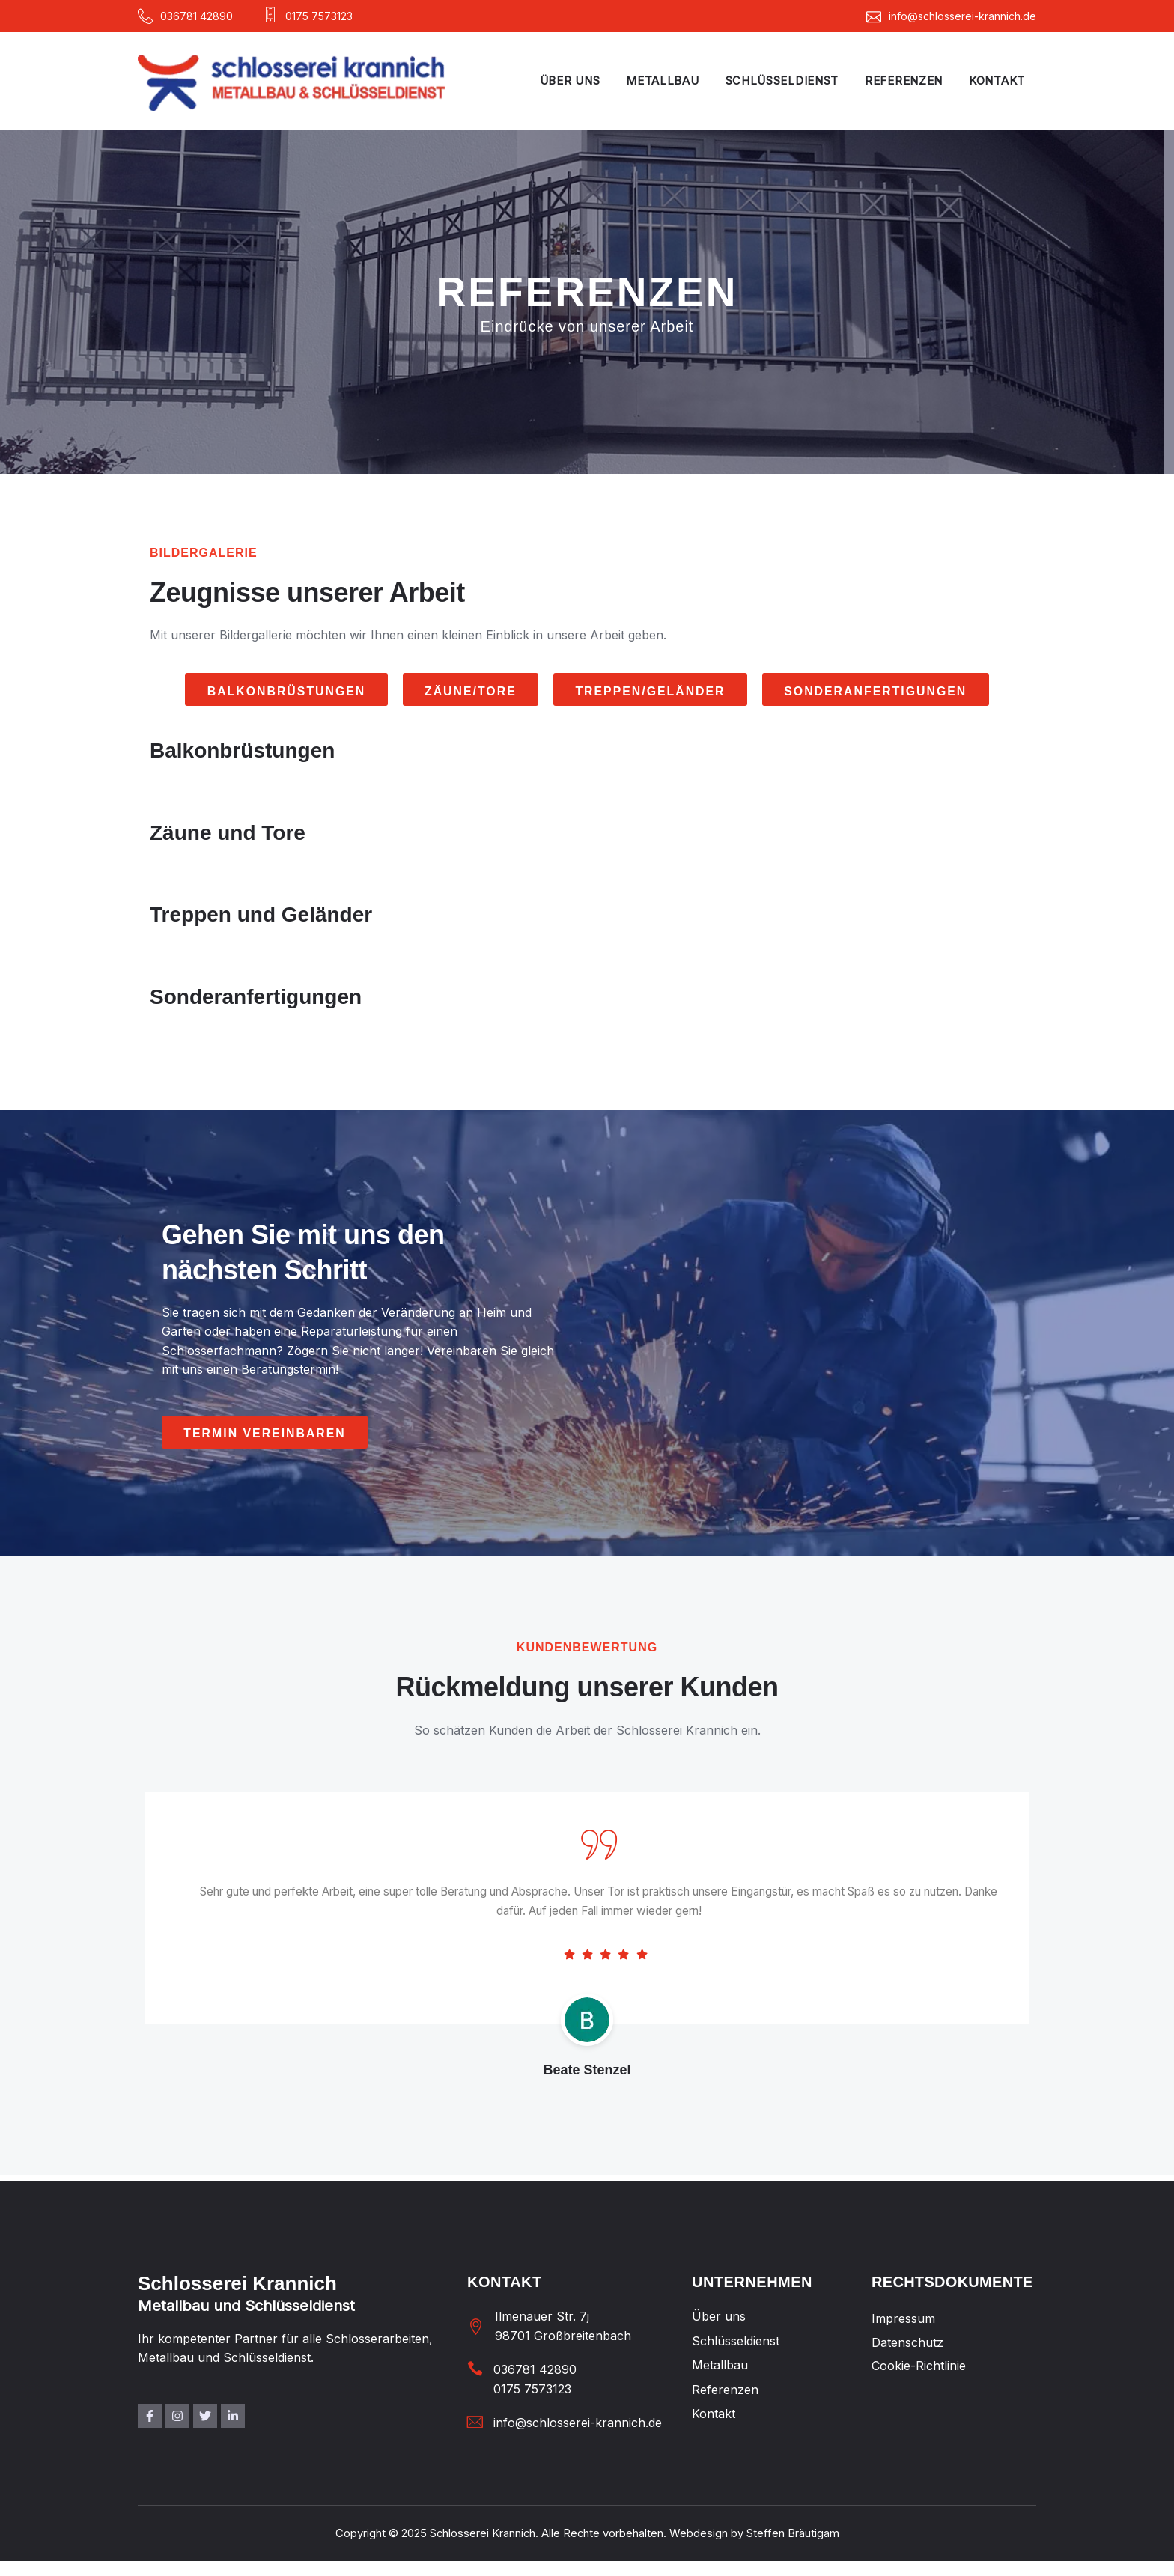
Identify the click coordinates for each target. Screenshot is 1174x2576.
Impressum (903, 2319)
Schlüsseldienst (782, 80)
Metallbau (662, 80)
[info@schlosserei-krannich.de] (475, 2422)
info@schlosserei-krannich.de (577, 2423)
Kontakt (997, 80)
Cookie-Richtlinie (919, 2366)
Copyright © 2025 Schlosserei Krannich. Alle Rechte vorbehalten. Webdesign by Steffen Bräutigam (587, 2534)
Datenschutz (907, 2343)
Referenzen (904, 80)
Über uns (570, 80)
